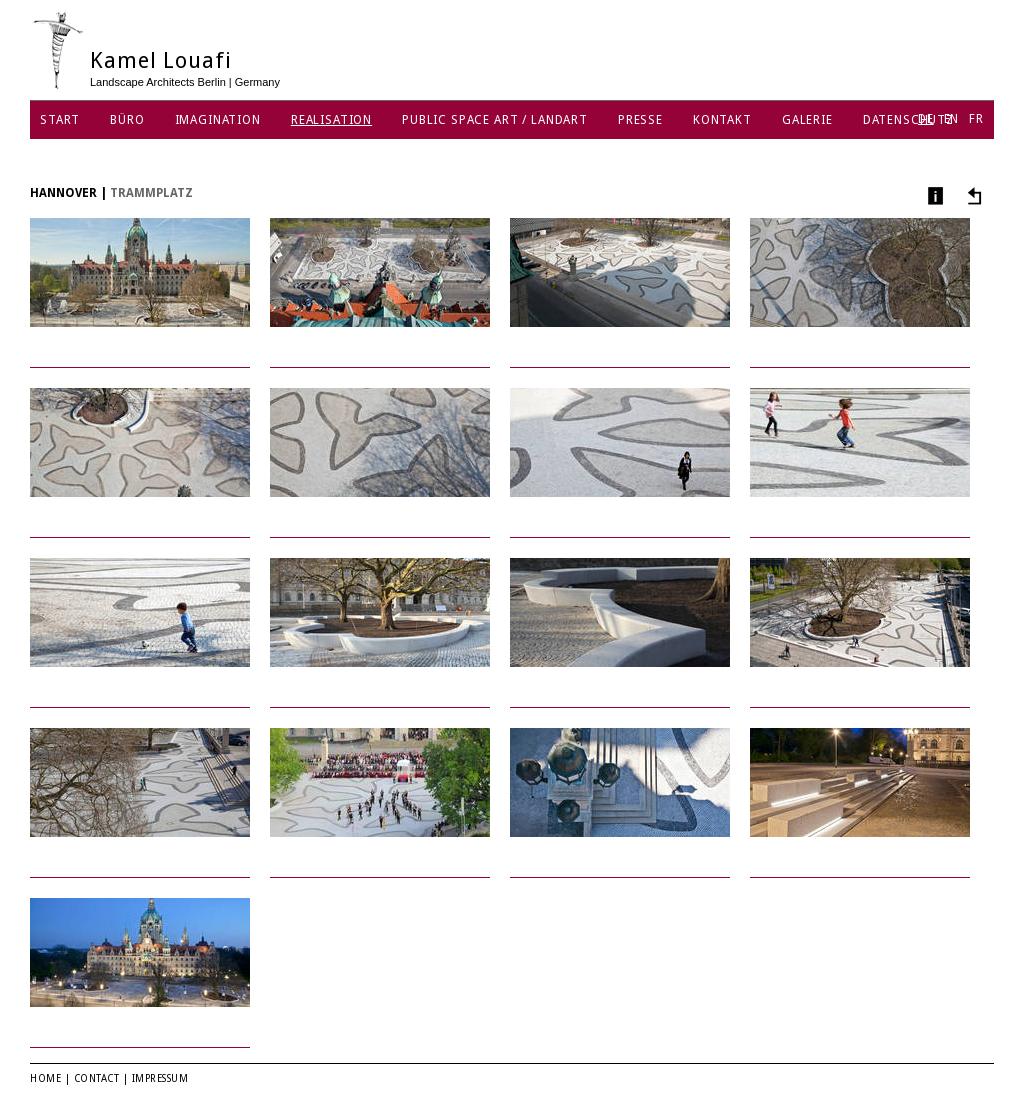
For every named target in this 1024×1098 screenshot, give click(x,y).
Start (60, 120)
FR (976, 119)
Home (45, 1078)
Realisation (331, 120)
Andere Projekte (971, 195)
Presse (640, 120)
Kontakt (722, 120)
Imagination (218, 120)
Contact (97, 1078)
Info (933, 195)
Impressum (160, 1078)
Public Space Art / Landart (495, 120)
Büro (127, 120)
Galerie (807, 120)
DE (926, 119)
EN (952, 119)
